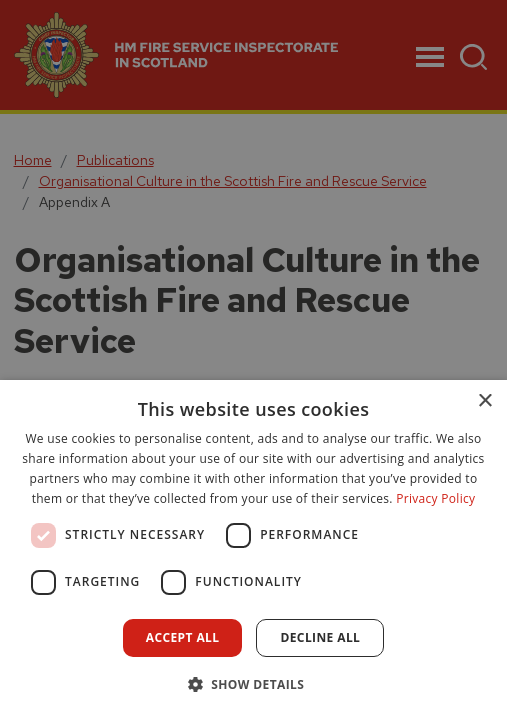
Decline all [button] (320, 637)
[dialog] (253, 550)
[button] (254, 684)
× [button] (484, 401)
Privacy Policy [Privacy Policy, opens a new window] (435, 498)
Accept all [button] (183, 637)
